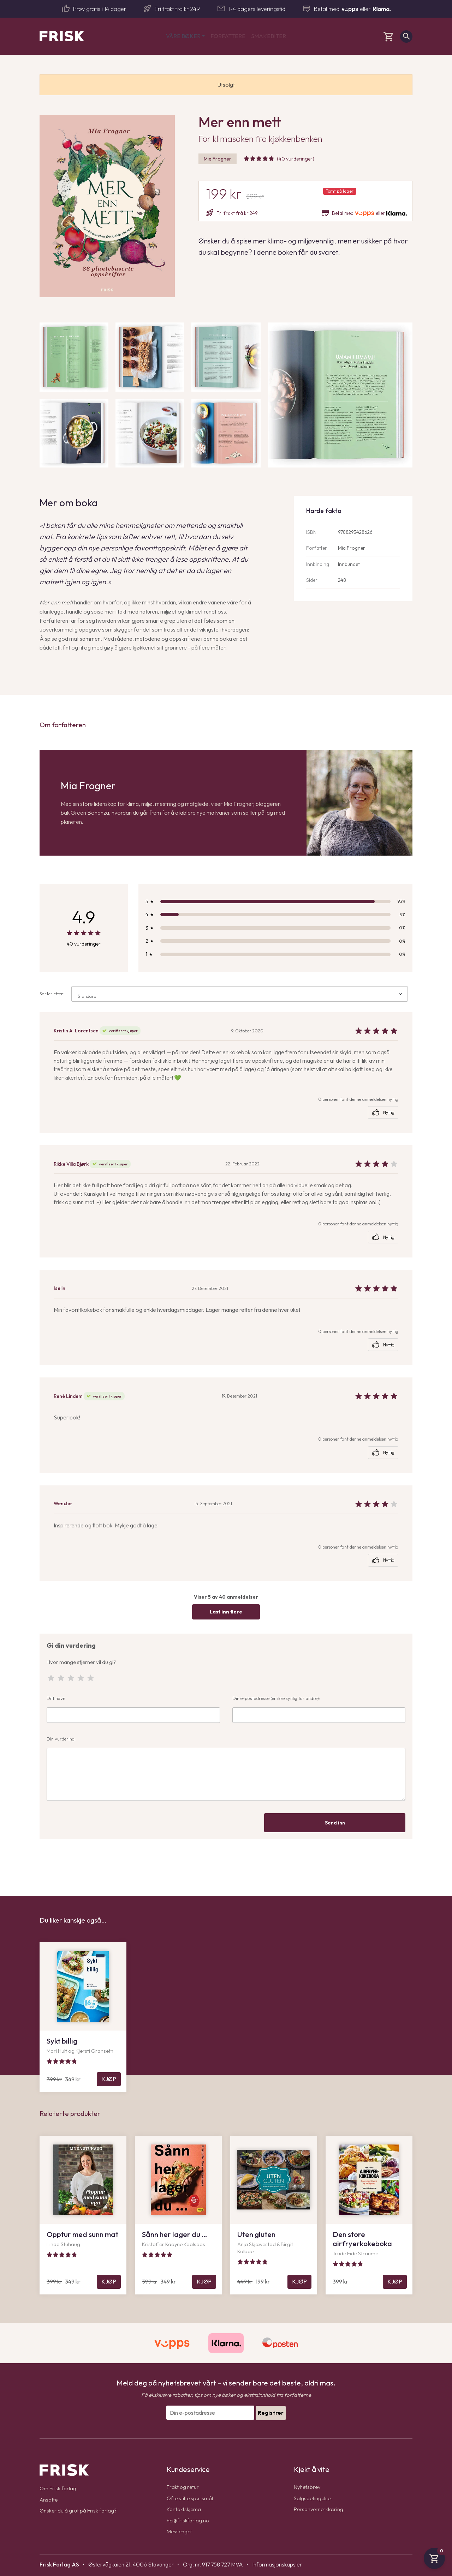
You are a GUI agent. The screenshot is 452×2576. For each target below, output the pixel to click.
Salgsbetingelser (314, 2498)
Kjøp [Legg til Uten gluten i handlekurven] (299, 2281)
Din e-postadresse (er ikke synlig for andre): (319, 1709)
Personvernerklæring (320, 2508)
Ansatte (49, 2499)
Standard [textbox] (87, 996)
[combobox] (239, 994)
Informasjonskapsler (277, 2564)
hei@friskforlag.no (189, 2520)
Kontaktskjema (184, 2508)
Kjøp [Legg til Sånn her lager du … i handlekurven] (204, 2281)
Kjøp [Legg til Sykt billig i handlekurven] (108, 2078)
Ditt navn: (133, 1709)
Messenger (180, 2531)
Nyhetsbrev (308, 2486)
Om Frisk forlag (59, 2488)
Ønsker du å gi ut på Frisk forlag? (79, 2510)
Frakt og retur (183, 2486)
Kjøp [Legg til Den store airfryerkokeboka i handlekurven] (394, 2281)
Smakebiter (268, 36)
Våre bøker (183, 36)
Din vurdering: (226, 1768)
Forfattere (227, 36)
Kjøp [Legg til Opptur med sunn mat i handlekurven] (108, 2281)
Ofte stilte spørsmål (190, 2498)
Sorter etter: (224, 994)
